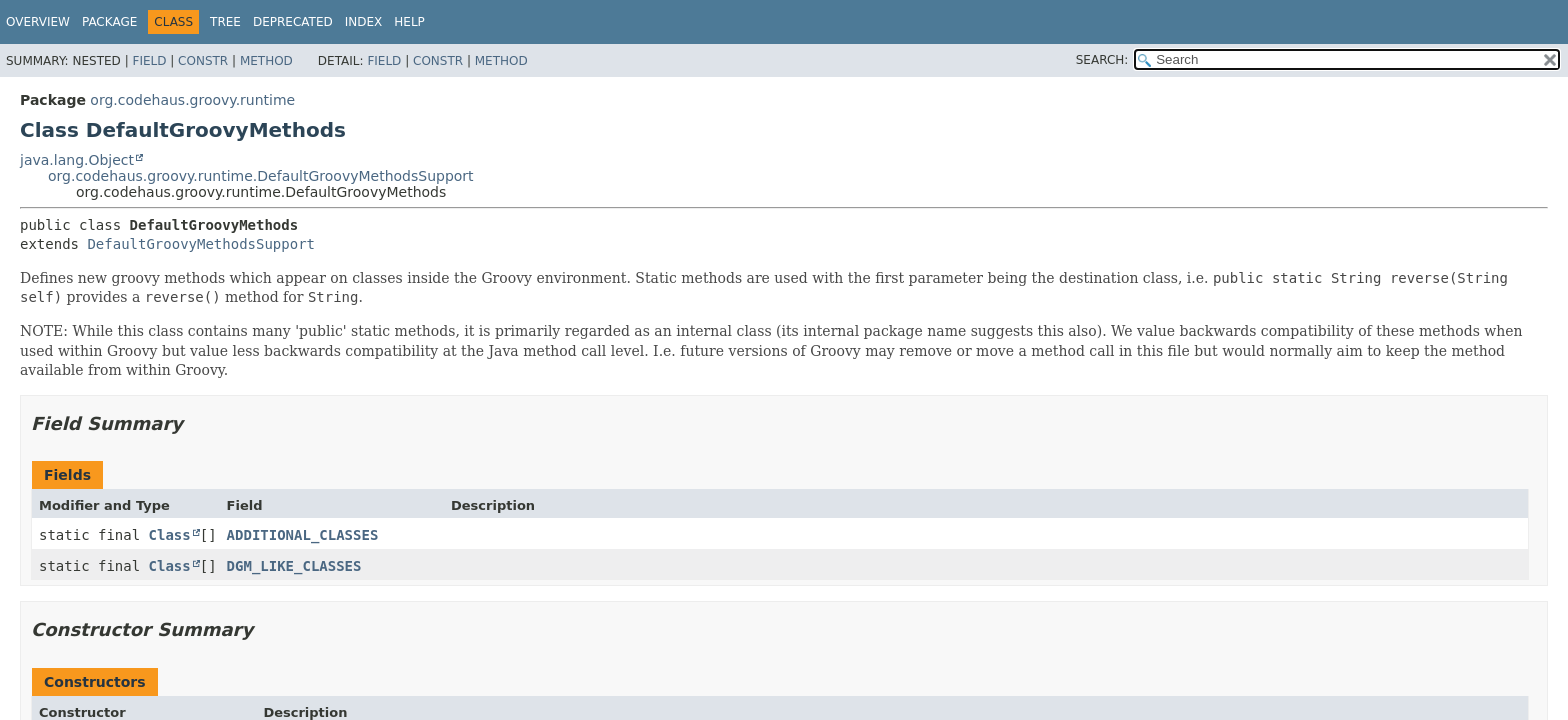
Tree (225, 22)
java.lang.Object (77, 160)
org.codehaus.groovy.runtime (192, 100)
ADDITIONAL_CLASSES (303, 535)
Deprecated (293, 22)
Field (149, 61)
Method (266, 61)
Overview (38, 22)
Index (364, 22)
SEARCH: (1102, 60)
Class (170, 535)
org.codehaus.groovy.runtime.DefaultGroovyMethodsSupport (261, 176)
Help (409, 22)
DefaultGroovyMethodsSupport (201, 244)
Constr (203, 61)
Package (109, 22)
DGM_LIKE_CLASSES (294, 566)
